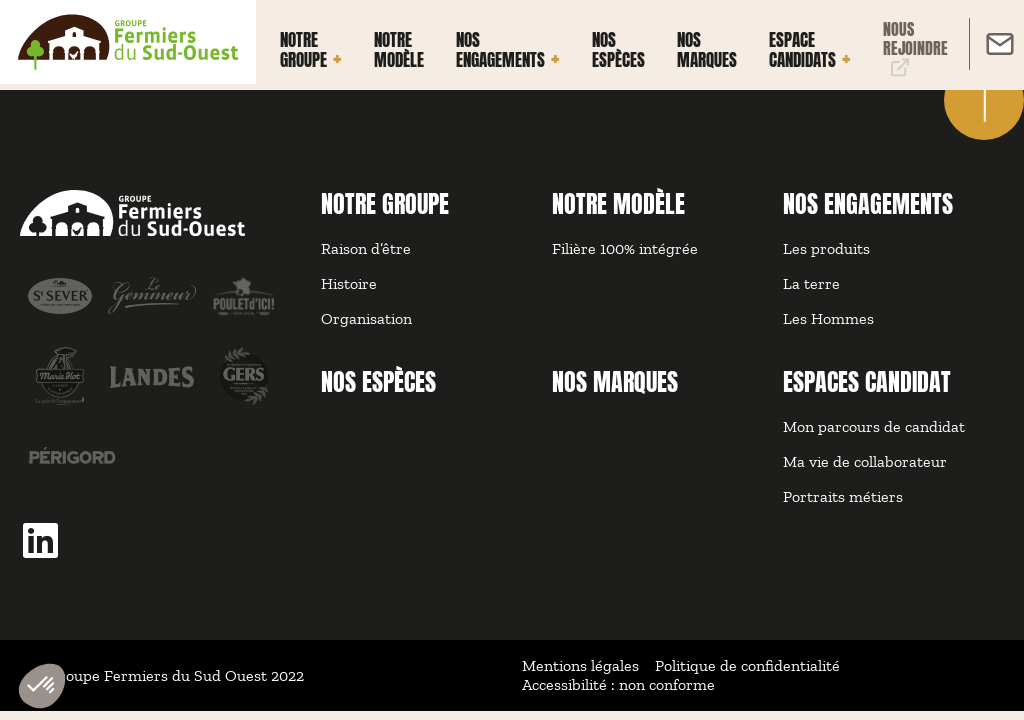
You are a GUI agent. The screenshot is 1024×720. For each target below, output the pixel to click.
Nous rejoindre (915, 48)
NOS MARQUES (615, 382)
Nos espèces (618, 50)
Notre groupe (303, 50)
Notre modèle (399, 50)
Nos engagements (500, 50)
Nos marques (707, 50)
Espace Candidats (802, 50)
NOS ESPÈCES (378, 382)
